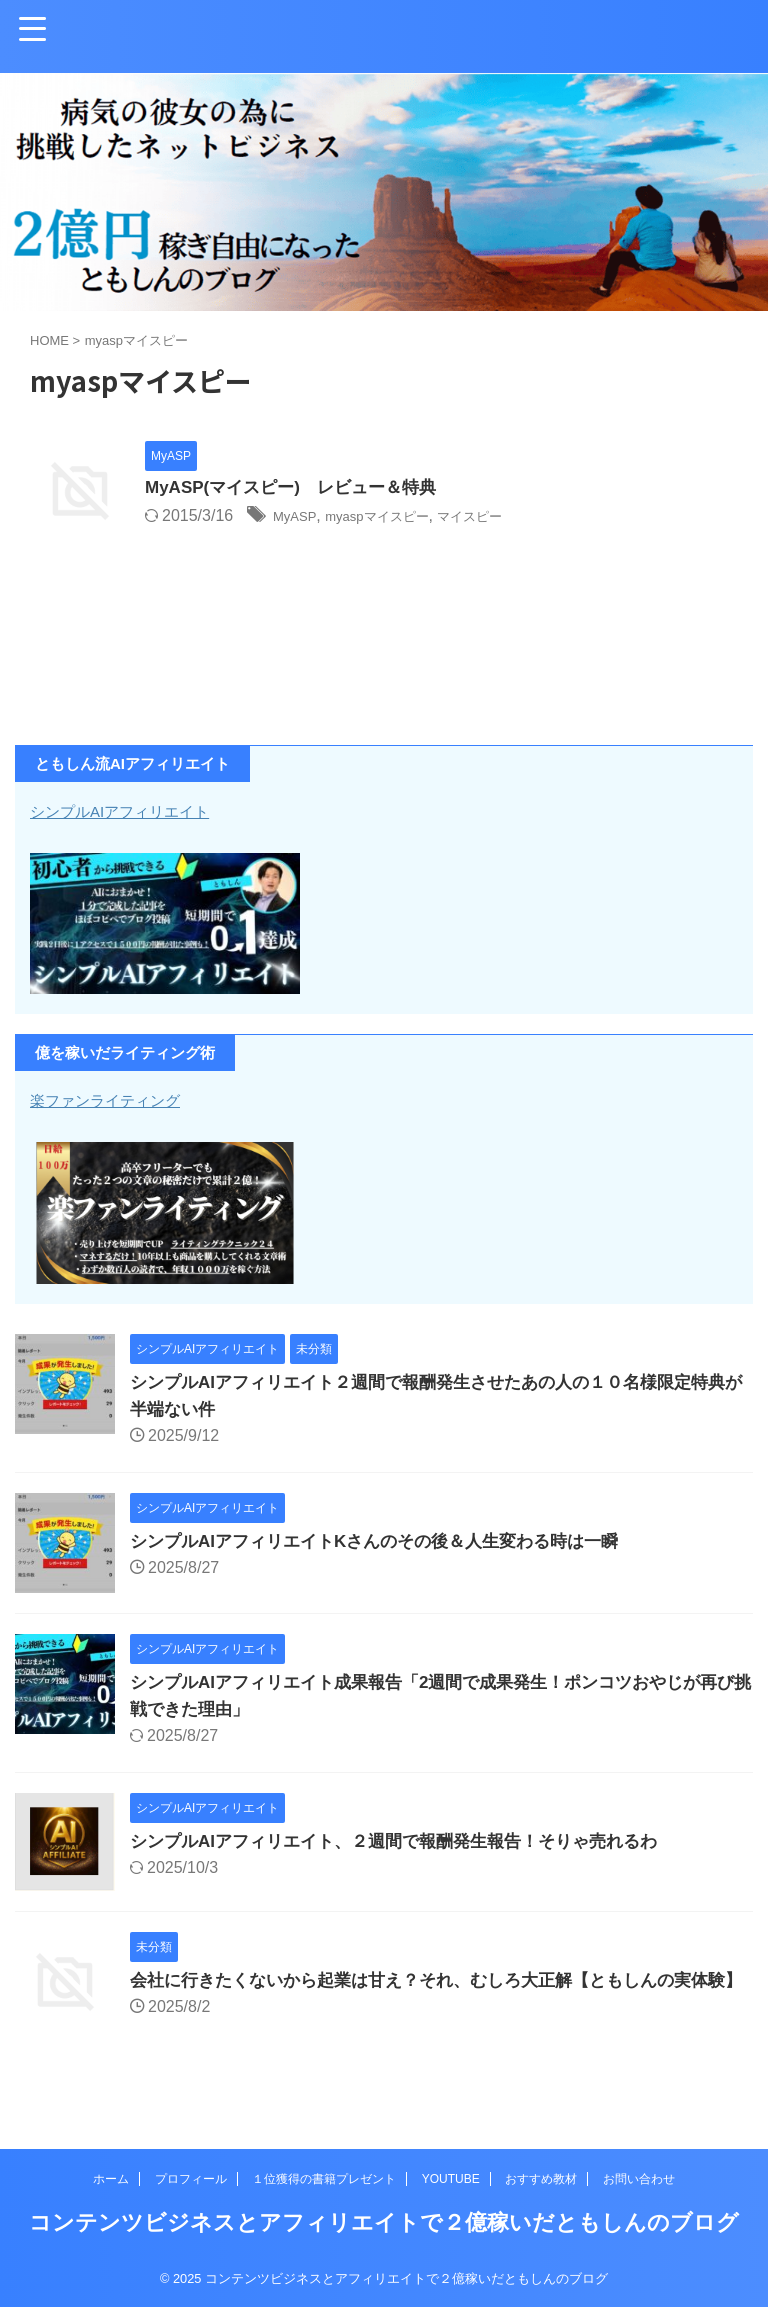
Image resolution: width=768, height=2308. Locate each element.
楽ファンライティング (120, 1100)
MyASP (298, 517)
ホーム (111, 2180)
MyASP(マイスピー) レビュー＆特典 (299, 489)
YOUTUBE (451, 2180)
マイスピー (509, 517)
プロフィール (191, 2180)
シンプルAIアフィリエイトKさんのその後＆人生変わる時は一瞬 (388, 1541)
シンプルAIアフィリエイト (137, 811)
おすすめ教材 (541, 2180)
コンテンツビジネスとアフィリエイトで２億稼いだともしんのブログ (384, 2223)
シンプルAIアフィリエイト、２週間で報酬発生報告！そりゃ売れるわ (409, 1841)
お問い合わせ (639, 2180)
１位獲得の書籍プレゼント (324, 2180)
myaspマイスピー (396, 517)
